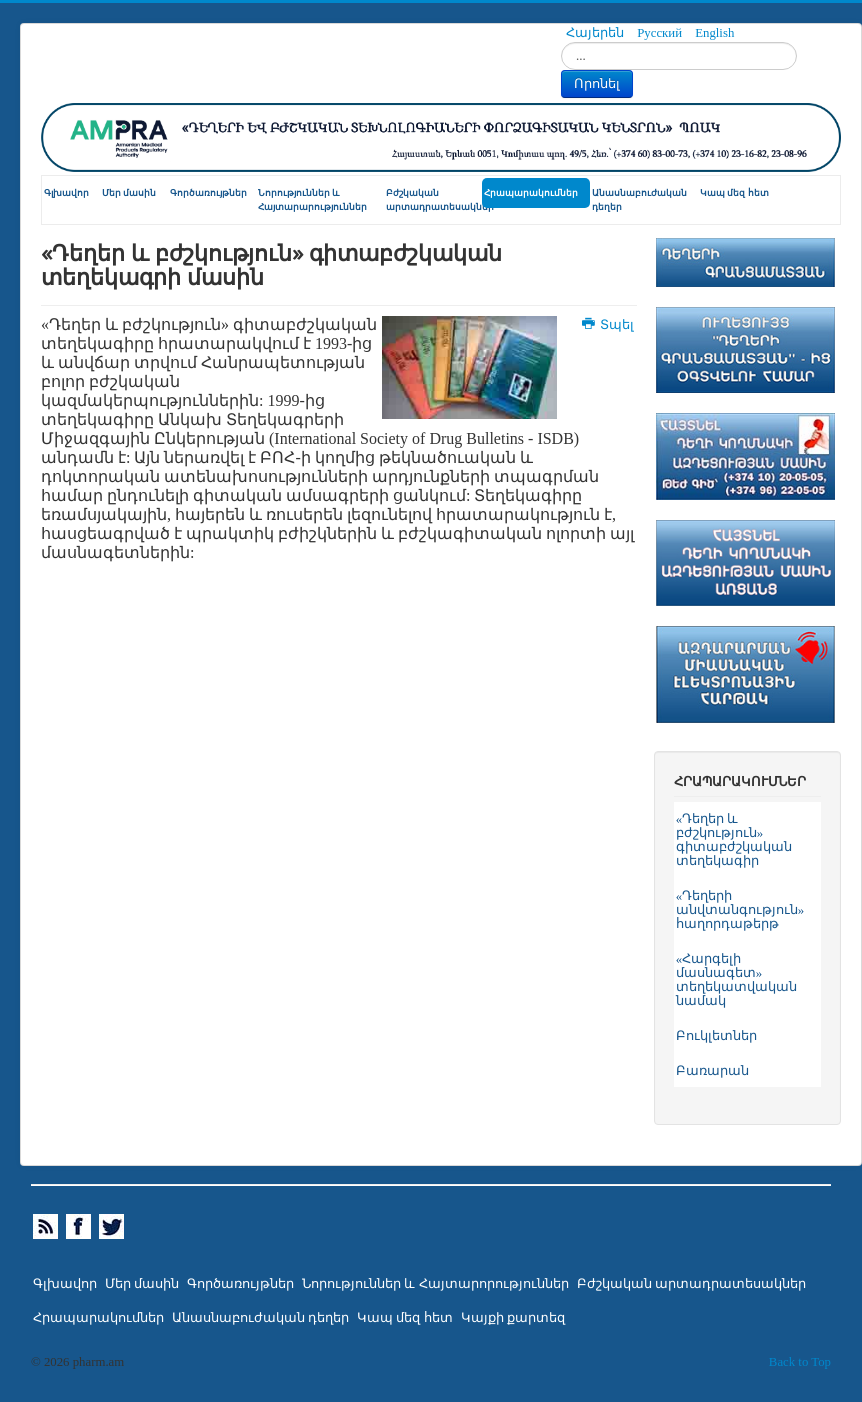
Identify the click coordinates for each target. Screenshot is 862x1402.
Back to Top (800, 1362)
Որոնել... (561, 42)
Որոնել (597, 83)
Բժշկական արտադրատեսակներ (434, 200)
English (714, 33)
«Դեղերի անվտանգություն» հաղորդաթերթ (740, 910)
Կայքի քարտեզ (513, 1318)
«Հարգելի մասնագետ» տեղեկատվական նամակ (736, 980)
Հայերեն (596, 33)
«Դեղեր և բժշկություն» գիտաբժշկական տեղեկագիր (734, 840)
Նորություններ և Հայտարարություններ (312, 200)
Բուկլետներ (716, 1036)
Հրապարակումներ (531, 193)
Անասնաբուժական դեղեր (639, 200)
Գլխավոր (66, 193)
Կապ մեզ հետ (734, 193)
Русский (661, 33)
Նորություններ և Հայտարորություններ (435, 1284)
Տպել (609, 325)
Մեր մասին (129, 193)
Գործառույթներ (208, 193)
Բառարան (712, 1071)
